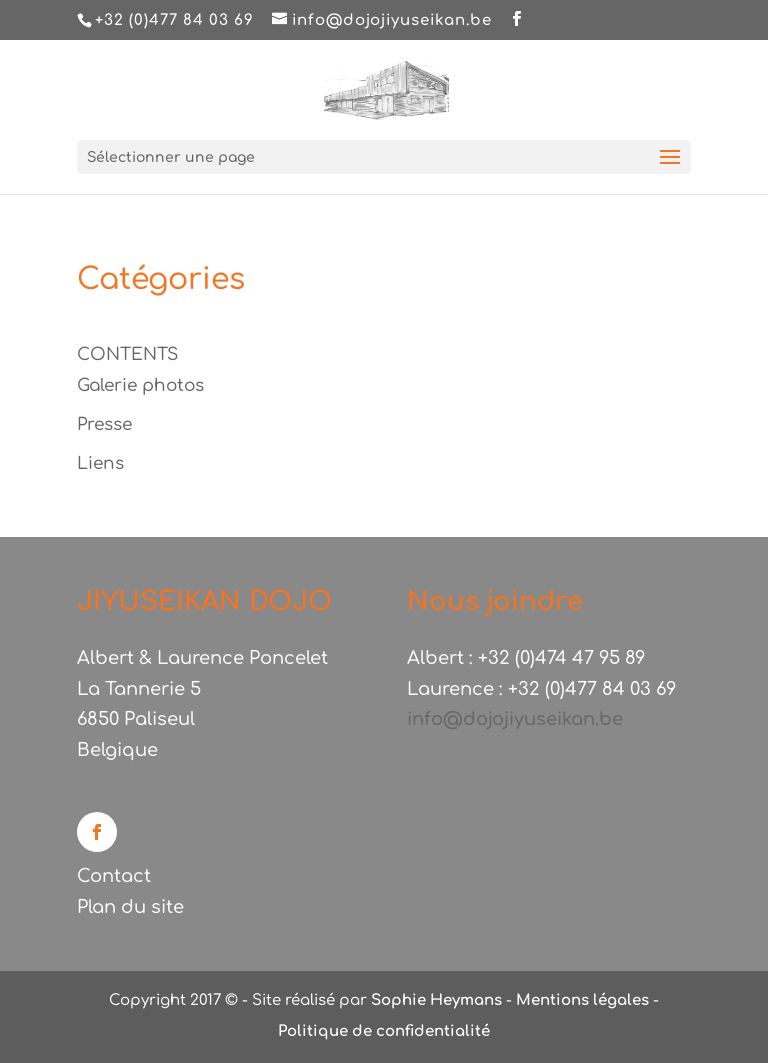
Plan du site (130, 907)
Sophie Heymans (436, 1000)
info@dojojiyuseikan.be (515, 719)
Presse (104, 424)
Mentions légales (582, 1000)
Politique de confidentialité (384, 1031)
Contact (114, 876)
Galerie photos (140, 385)
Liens (100, 463)
